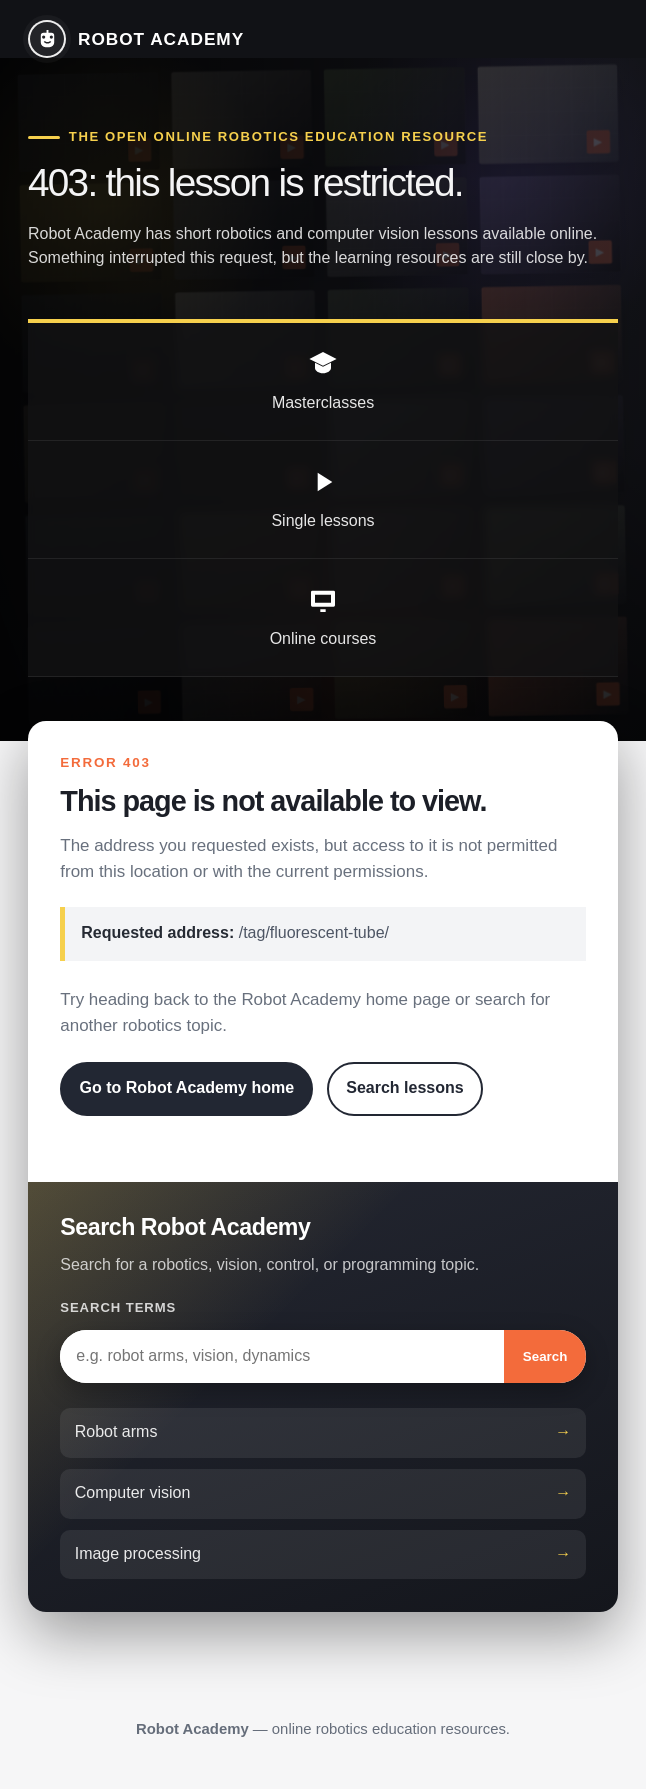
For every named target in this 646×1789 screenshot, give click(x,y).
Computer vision (133, 1492)
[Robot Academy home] (136, 39)
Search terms (118, 1307)
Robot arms (116, 1431)
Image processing (138, 1553)
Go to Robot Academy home (187, 1087)
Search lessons (404, 1087)
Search (545, 1356)
